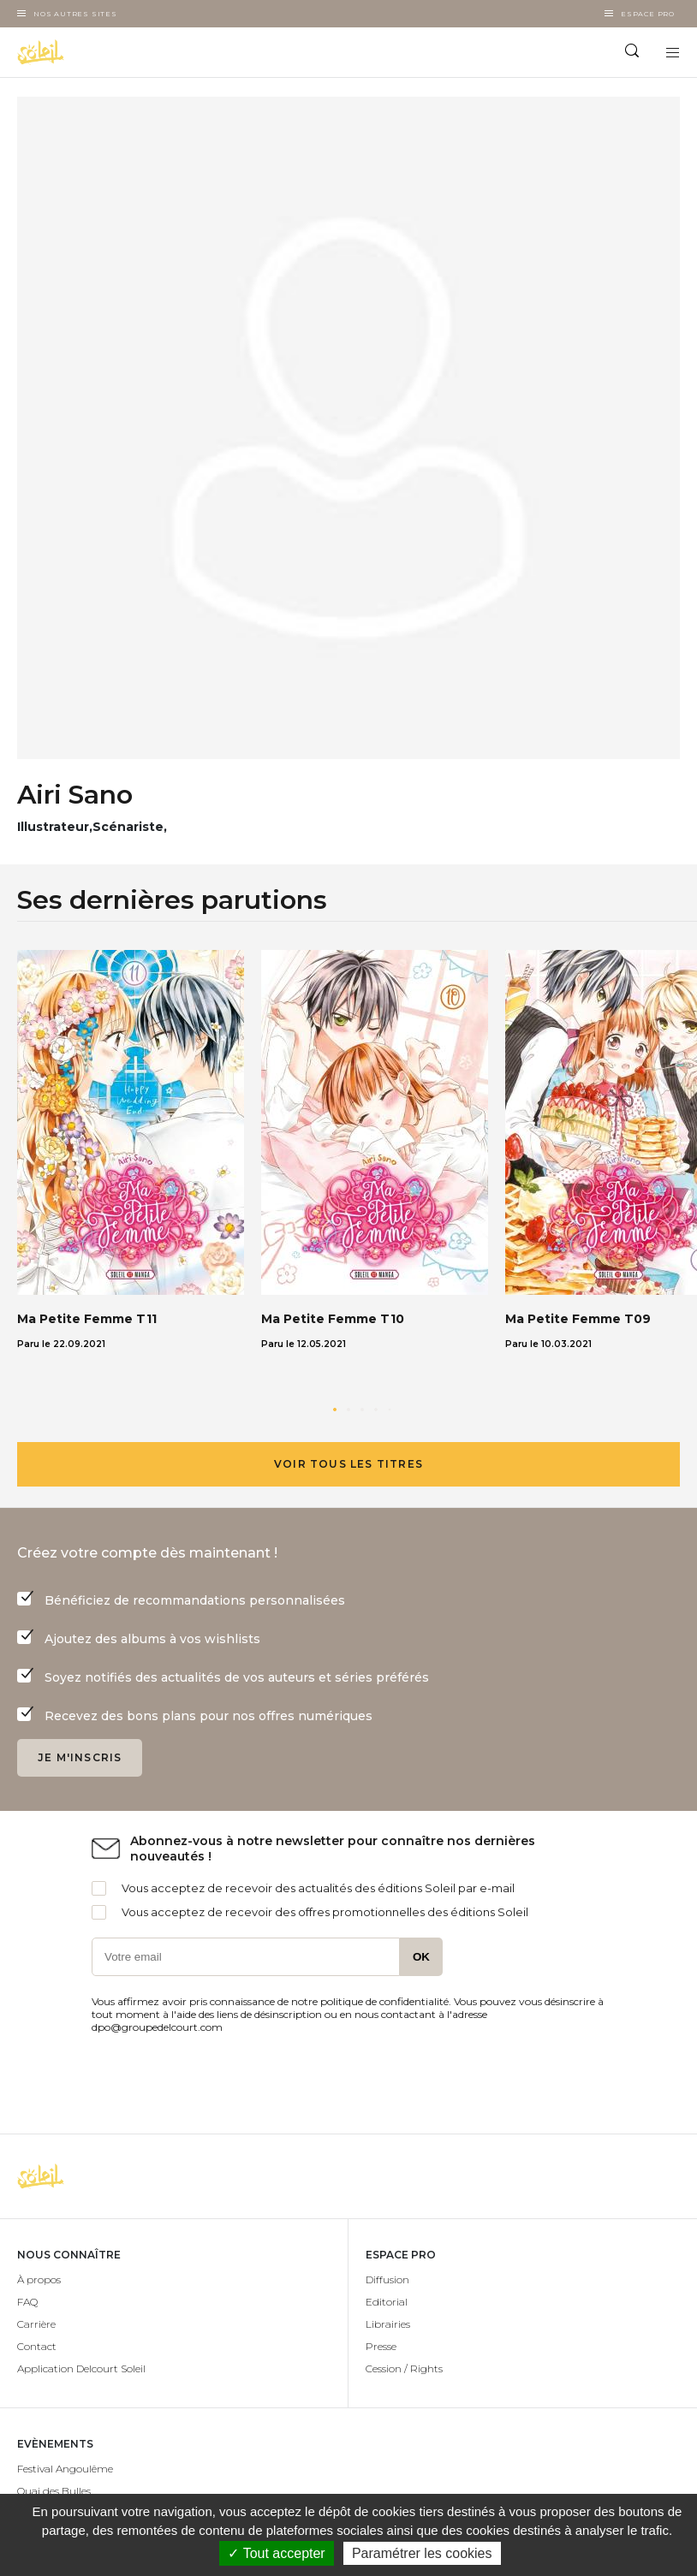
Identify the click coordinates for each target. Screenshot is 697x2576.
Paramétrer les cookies (422, 2553)
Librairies (388, 2324)
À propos (39, 2279)
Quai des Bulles (54, 2490)
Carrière (36, 2324)
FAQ (27, 2301)
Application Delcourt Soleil (81, 2368)
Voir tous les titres (348, 1463)
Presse (381, 2346)
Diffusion (387, 2279)
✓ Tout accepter (276, 2553)
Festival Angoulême (65, 2468)
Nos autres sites (75, 13)
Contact (37, 2346)
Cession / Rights (404, 2368)
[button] (334, 1409)
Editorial (387, 2301)
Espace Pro (648, 13)
